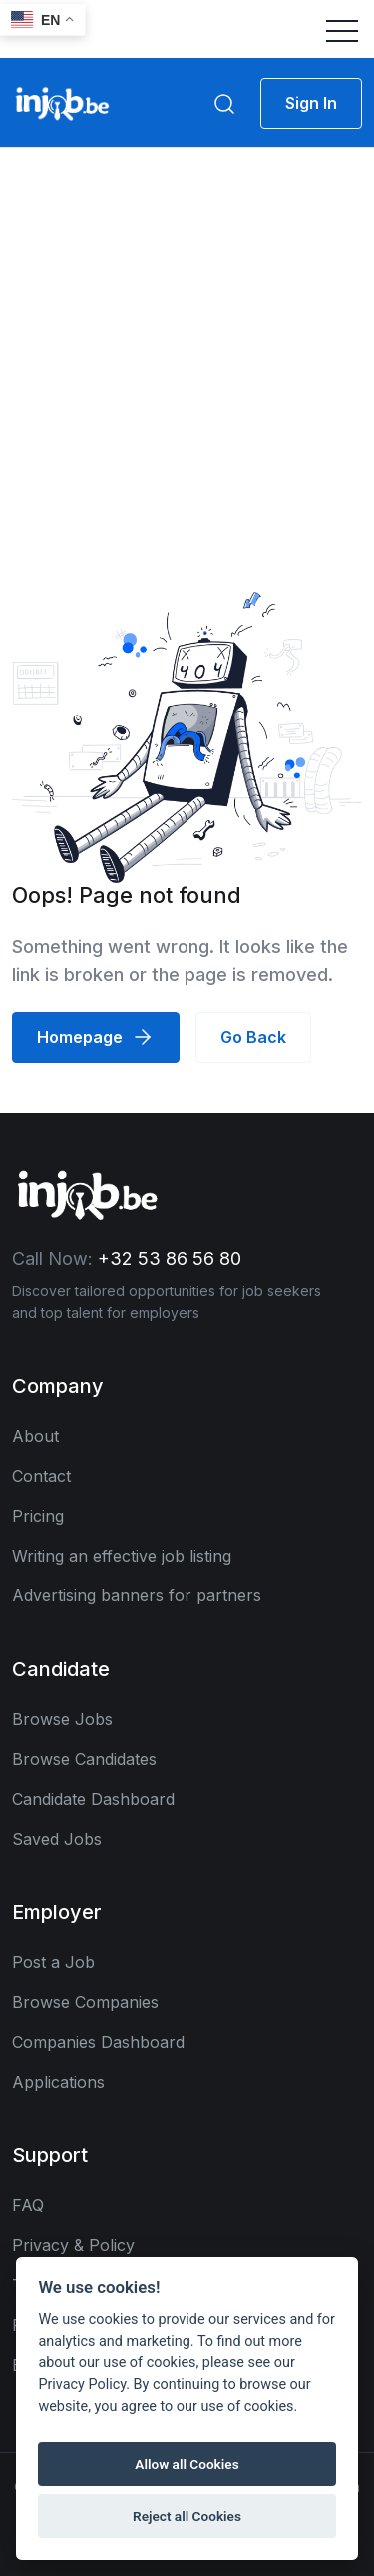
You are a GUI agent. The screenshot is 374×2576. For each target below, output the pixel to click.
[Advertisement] (187, 345)
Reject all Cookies (187, 2516)
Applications (58, 2082)
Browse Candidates (84, 1759)
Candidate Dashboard (93, 1799)
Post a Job (53, 1962)
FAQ (28, 2205)
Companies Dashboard (98, 2042)
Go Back (253, 1037)
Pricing (38, 1516)
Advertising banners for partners (136, 1595)
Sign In (311, 103)
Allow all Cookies (186, 2464)
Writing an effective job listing (121, 1556)
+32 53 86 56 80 (169, 1258)
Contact (41, 1476)
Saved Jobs (57, 1839)
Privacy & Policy (73, 2245)
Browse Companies (85, 2002)
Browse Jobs (62, 1719)
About (35, 1436)
